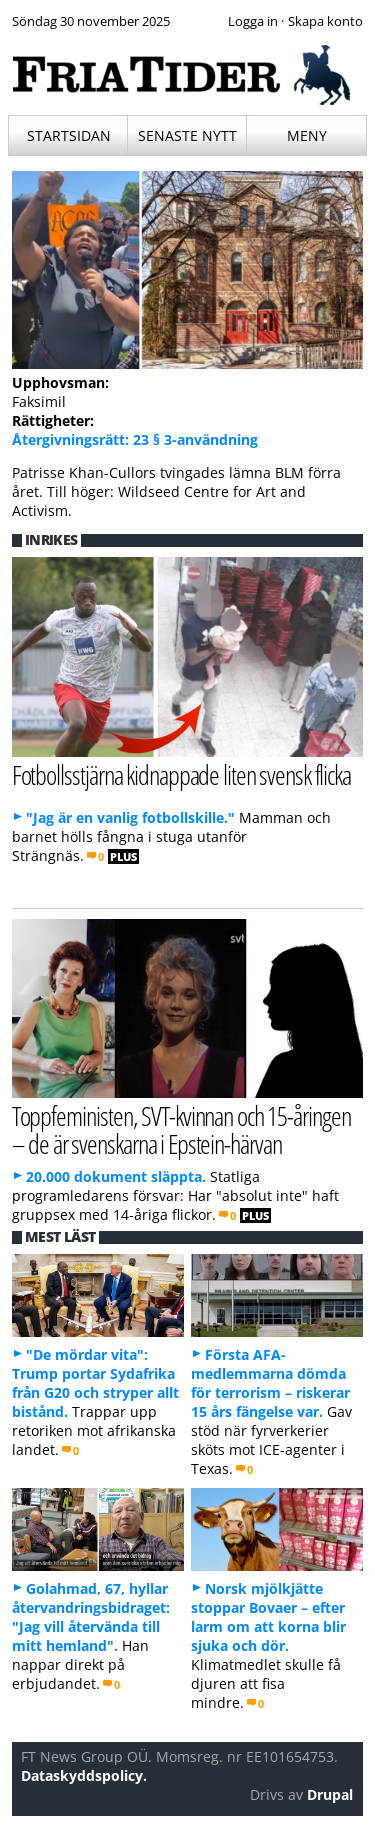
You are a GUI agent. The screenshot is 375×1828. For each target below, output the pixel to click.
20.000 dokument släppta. (116, 1176)
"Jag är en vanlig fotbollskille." (130, 817)
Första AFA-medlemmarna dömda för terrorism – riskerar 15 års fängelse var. (270, 1383)
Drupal (330, 1794)
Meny (307, 135)
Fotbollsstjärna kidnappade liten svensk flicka (181, 774)
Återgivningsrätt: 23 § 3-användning (135, 439)
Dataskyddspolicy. (84, 1775)
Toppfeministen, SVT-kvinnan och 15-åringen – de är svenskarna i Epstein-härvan (181, 1130)
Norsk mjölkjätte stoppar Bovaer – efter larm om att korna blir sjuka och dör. (268, 1617)
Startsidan (69, 135)
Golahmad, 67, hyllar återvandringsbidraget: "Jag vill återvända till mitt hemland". (91, 1617)
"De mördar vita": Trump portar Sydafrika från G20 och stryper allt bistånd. (95, 1383)
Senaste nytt (187, 135)
